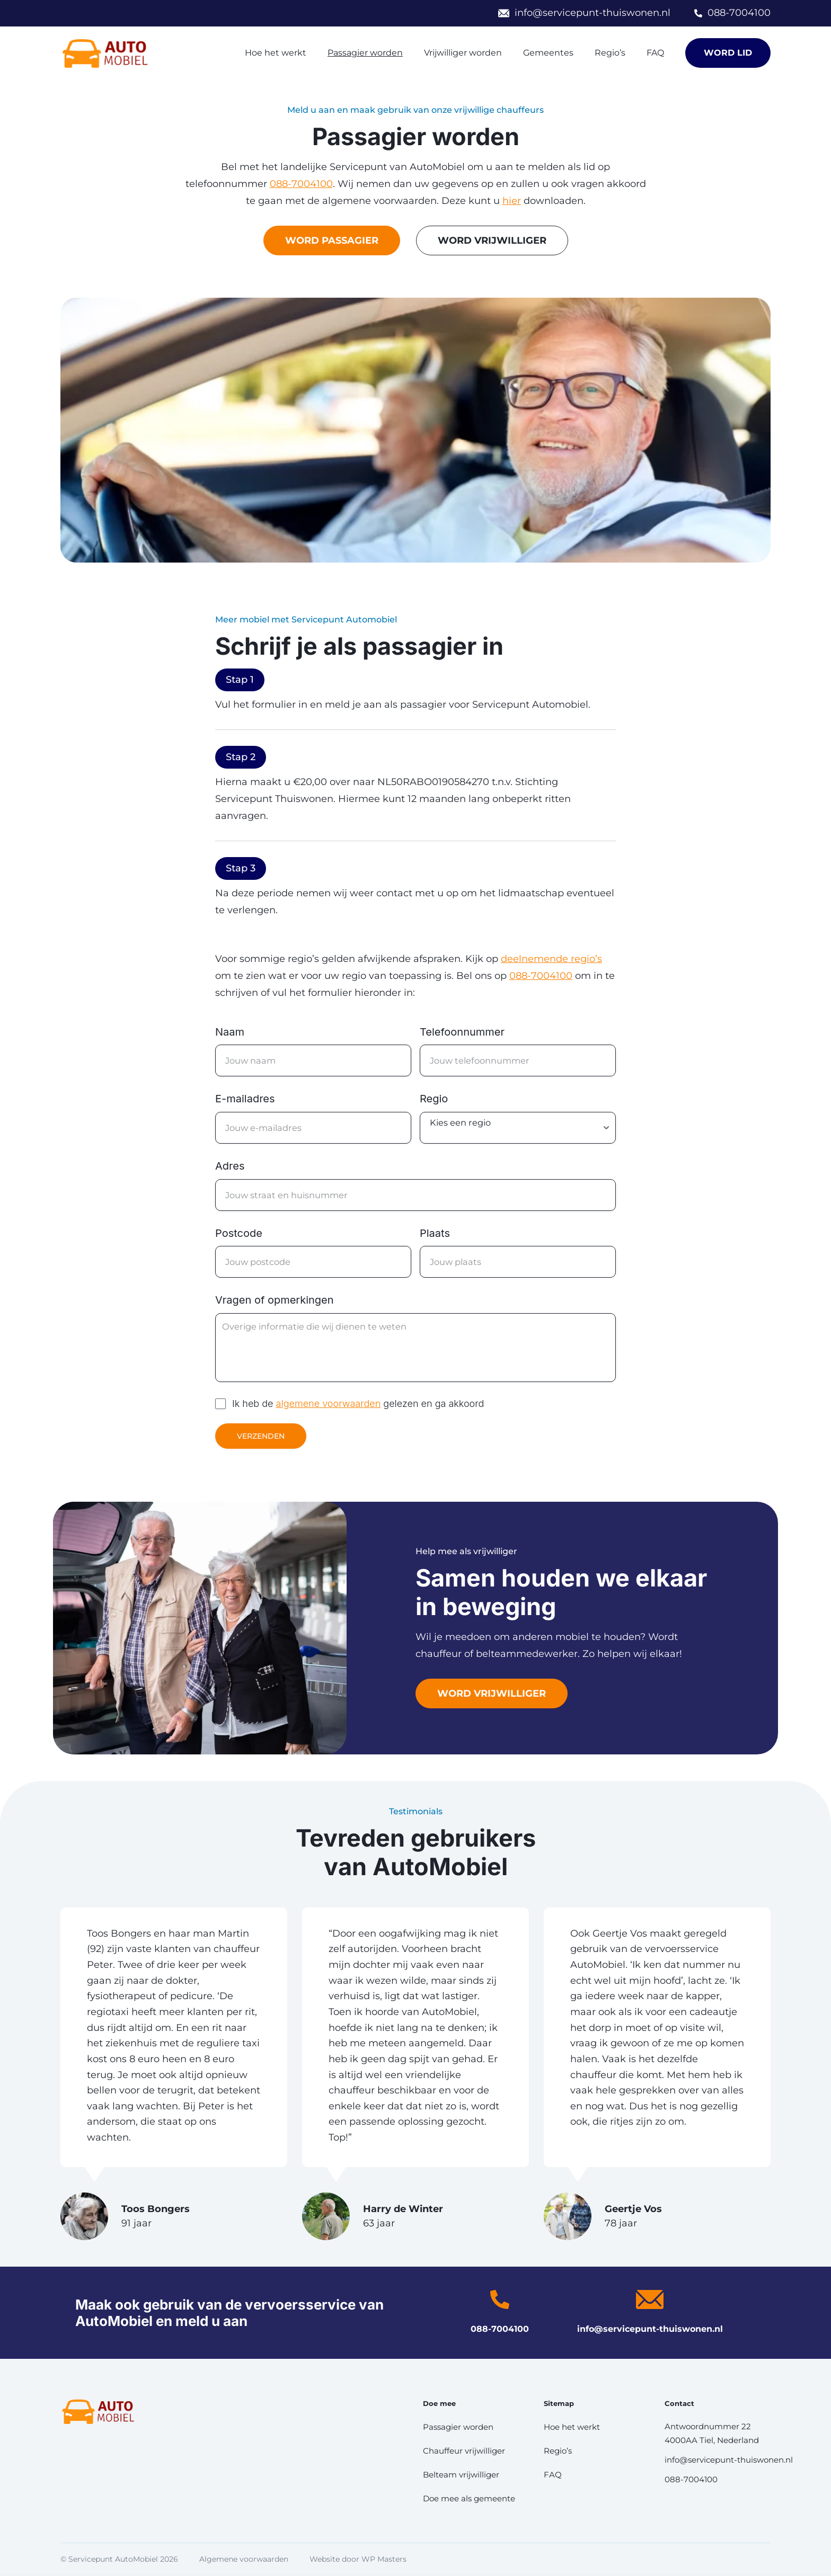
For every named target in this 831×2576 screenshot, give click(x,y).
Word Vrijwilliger (492, 240)
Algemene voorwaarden (243, 2559)
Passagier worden (365, 53)
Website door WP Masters (358, 2559)
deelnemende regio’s (551, 959)
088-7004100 (739, 13)
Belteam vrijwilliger (461, 2475)
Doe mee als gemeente (469, 2498)
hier (511, 201)
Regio (434, 1098)
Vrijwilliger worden (463, 53)
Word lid (728, 53)
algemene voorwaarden (328, 1403)
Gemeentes (548, 53)
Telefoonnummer (462, 1032)
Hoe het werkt (275, 53)
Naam (229, 1032)
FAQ (655, 53)
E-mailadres (245, 1098)
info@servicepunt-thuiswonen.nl (592, 13)
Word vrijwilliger (491, 1693)
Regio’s (610, 53)
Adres (229, 1166)
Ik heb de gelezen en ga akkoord (358, 1403)
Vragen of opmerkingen (274, 1300)
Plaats (435, 1233)
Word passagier (331, 240)
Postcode (238, 1233)
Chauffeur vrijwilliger (464, 2451)
